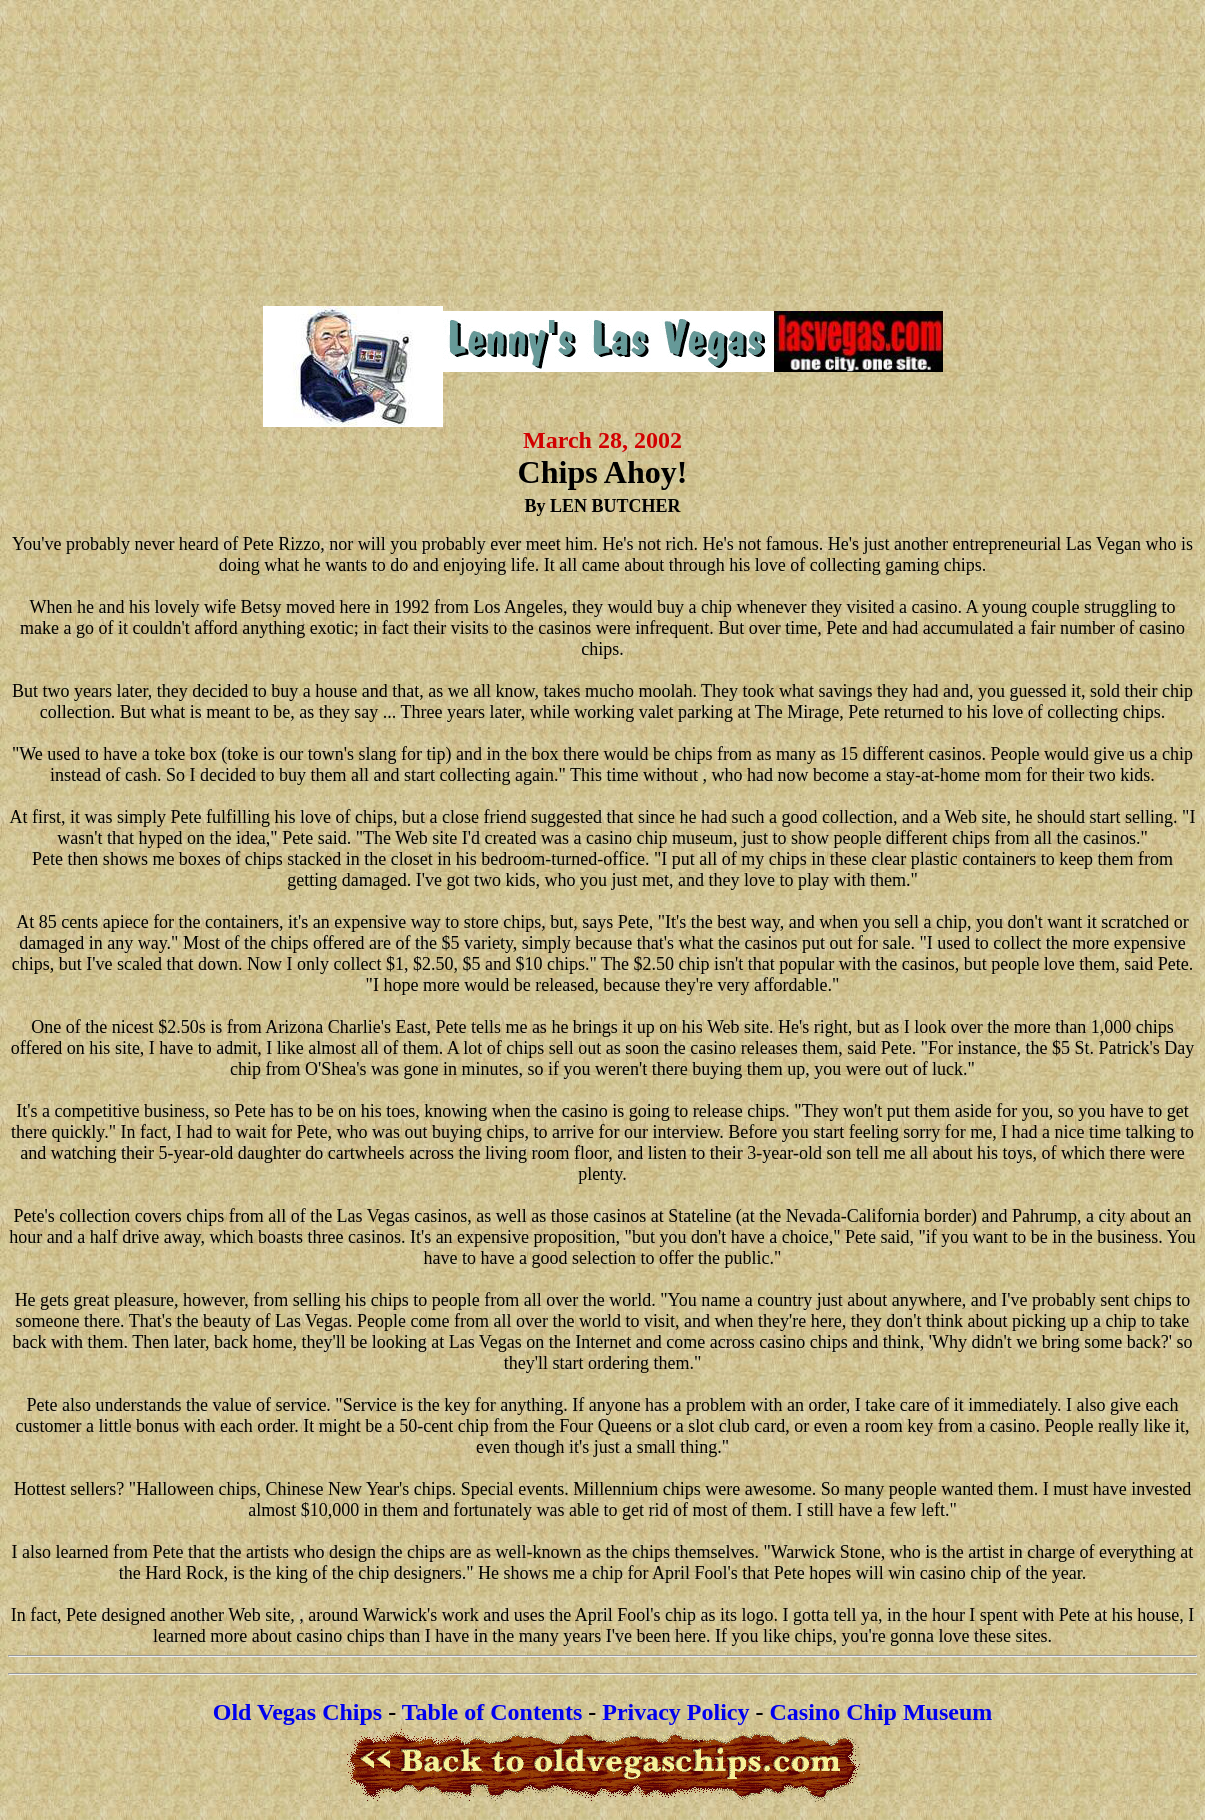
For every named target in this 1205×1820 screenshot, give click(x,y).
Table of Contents (492, 1712)
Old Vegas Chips (297, 1712)
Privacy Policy (675, 1712)
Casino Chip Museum (881, 1712)
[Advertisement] (602, 150)
